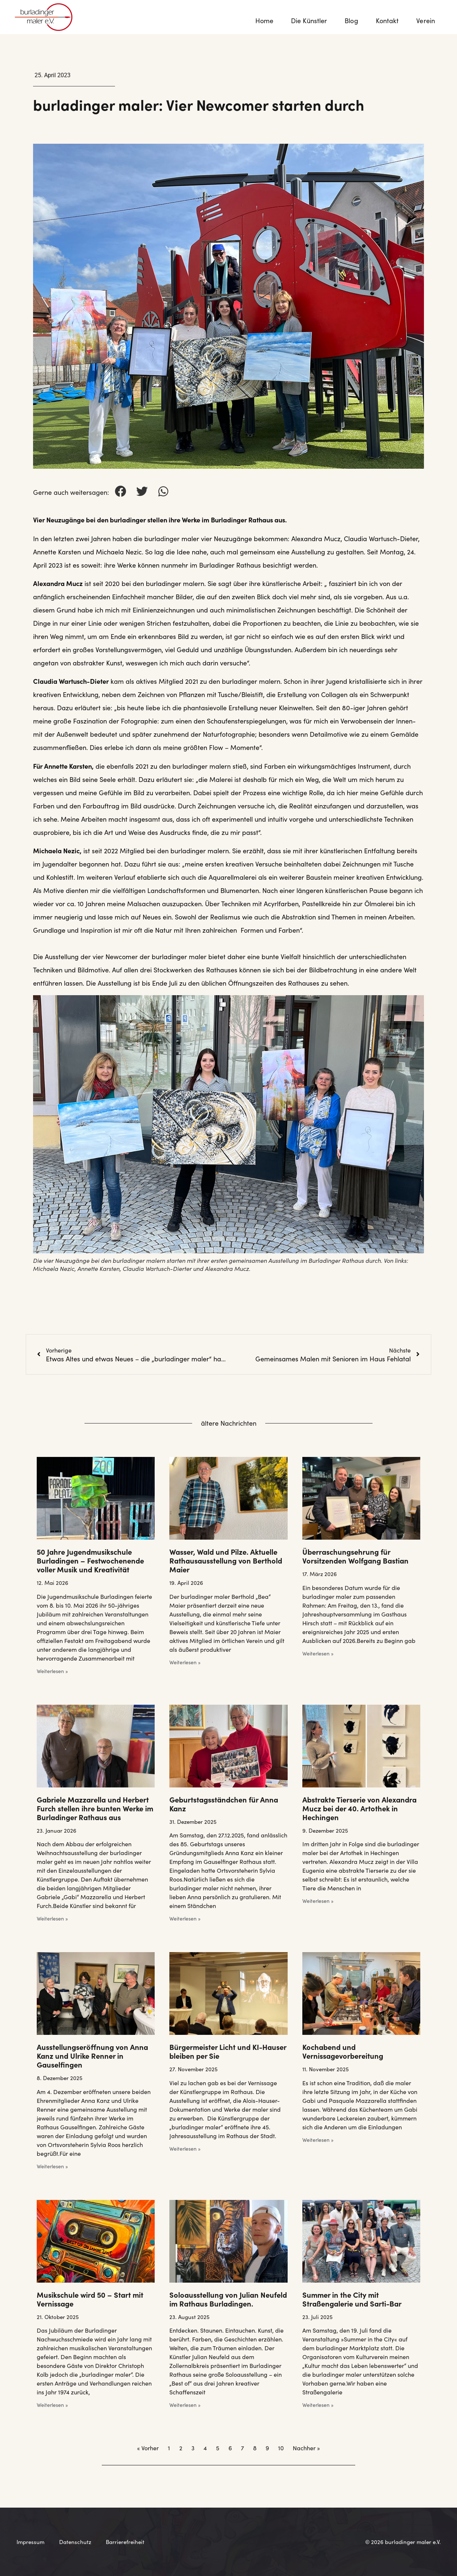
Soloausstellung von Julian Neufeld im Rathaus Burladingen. (228, 2298)
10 (281, 2448)
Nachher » (306, 2448)
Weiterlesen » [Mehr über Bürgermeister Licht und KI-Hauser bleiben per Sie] (185, 2148)
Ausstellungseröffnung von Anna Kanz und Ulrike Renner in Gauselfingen (92, 2055)
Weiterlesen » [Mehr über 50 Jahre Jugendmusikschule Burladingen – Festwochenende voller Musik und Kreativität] (52, 1671)
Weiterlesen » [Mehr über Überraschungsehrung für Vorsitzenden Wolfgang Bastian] (318, 1653)
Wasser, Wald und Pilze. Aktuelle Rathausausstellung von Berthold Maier (225, 1560)
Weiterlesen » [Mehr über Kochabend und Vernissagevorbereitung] (318, 2139)
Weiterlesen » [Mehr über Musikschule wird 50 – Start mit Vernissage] (52, 2404)
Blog (351, 20)
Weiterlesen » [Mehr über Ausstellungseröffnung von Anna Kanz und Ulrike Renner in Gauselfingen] (52, 2166)
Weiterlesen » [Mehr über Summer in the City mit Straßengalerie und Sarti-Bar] (318, 2404)
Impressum (30, 2541)
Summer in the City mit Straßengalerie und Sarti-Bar (352, 2298)
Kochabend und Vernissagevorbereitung (342, 2051)
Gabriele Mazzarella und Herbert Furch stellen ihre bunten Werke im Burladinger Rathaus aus (95, 1808)
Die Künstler (309, 20)
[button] (120, 491)
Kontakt (387, 20)
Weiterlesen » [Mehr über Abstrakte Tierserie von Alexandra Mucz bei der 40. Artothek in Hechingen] (318, 1900)
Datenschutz (75, 2541)
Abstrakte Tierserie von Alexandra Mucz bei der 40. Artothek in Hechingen (359, 1808)
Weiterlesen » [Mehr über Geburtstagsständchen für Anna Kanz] (185, 1918)
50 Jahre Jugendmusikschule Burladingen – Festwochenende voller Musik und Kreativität (90, 1560)
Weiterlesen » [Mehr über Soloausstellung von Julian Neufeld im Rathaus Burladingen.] (185, 2404)
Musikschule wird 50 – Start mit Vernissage (90, 2298)
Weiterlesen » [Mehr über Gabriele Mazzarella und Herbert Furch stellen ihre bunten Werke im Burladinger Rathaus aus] (52, 1918)
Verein (427, 20)
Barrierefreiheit (125, 2541)
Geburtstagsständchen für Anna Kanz (223, 1803)
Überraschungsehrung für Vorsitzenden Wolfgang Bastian (355, 1555)
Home (264, 20)
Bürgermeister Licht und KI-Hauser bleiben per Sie (227, 2051)
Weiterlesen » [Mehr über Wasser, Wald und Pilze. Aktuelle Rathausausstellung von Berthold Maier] (185, 1662)
